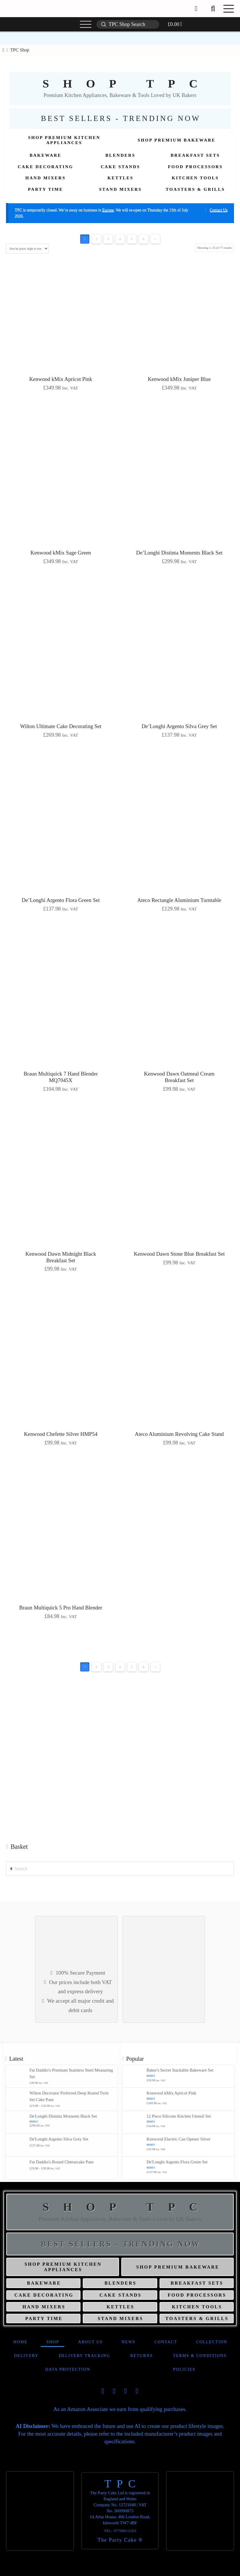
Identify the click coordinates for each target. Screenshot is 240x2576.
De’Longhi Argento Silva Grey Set (179, 726)
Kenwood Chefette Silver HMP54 (60, 1434)
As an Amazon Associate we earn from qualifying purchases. (120, 2409)
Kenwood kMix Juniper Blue (179, 379)
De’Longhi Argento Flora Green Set (61, 900)
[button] (213, 8)
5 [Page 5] (132, 239)
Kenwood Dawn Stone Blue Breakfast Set (179, 1254)
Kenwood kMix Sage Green (61, 553)
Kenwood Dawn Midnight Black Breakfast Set (60, 1257)
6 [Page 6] (143, 239)
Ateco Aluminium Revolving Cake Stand (179, 1434)
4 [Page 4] (120, 239)
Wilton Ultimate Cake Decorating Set (60, 726)
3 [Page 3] (108, 239)
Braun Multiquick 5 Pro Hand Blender (60, 1608)
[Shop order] (27, 248)
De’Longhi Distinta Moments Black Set (179, 553)
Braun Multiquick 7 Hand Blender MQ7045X (61, 1077)
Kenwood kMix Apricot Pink (60, 379)
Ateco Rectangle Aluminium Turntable (179, 900)
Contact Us (219, 210)
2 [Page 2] (97, 239)
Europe (108, 210)
